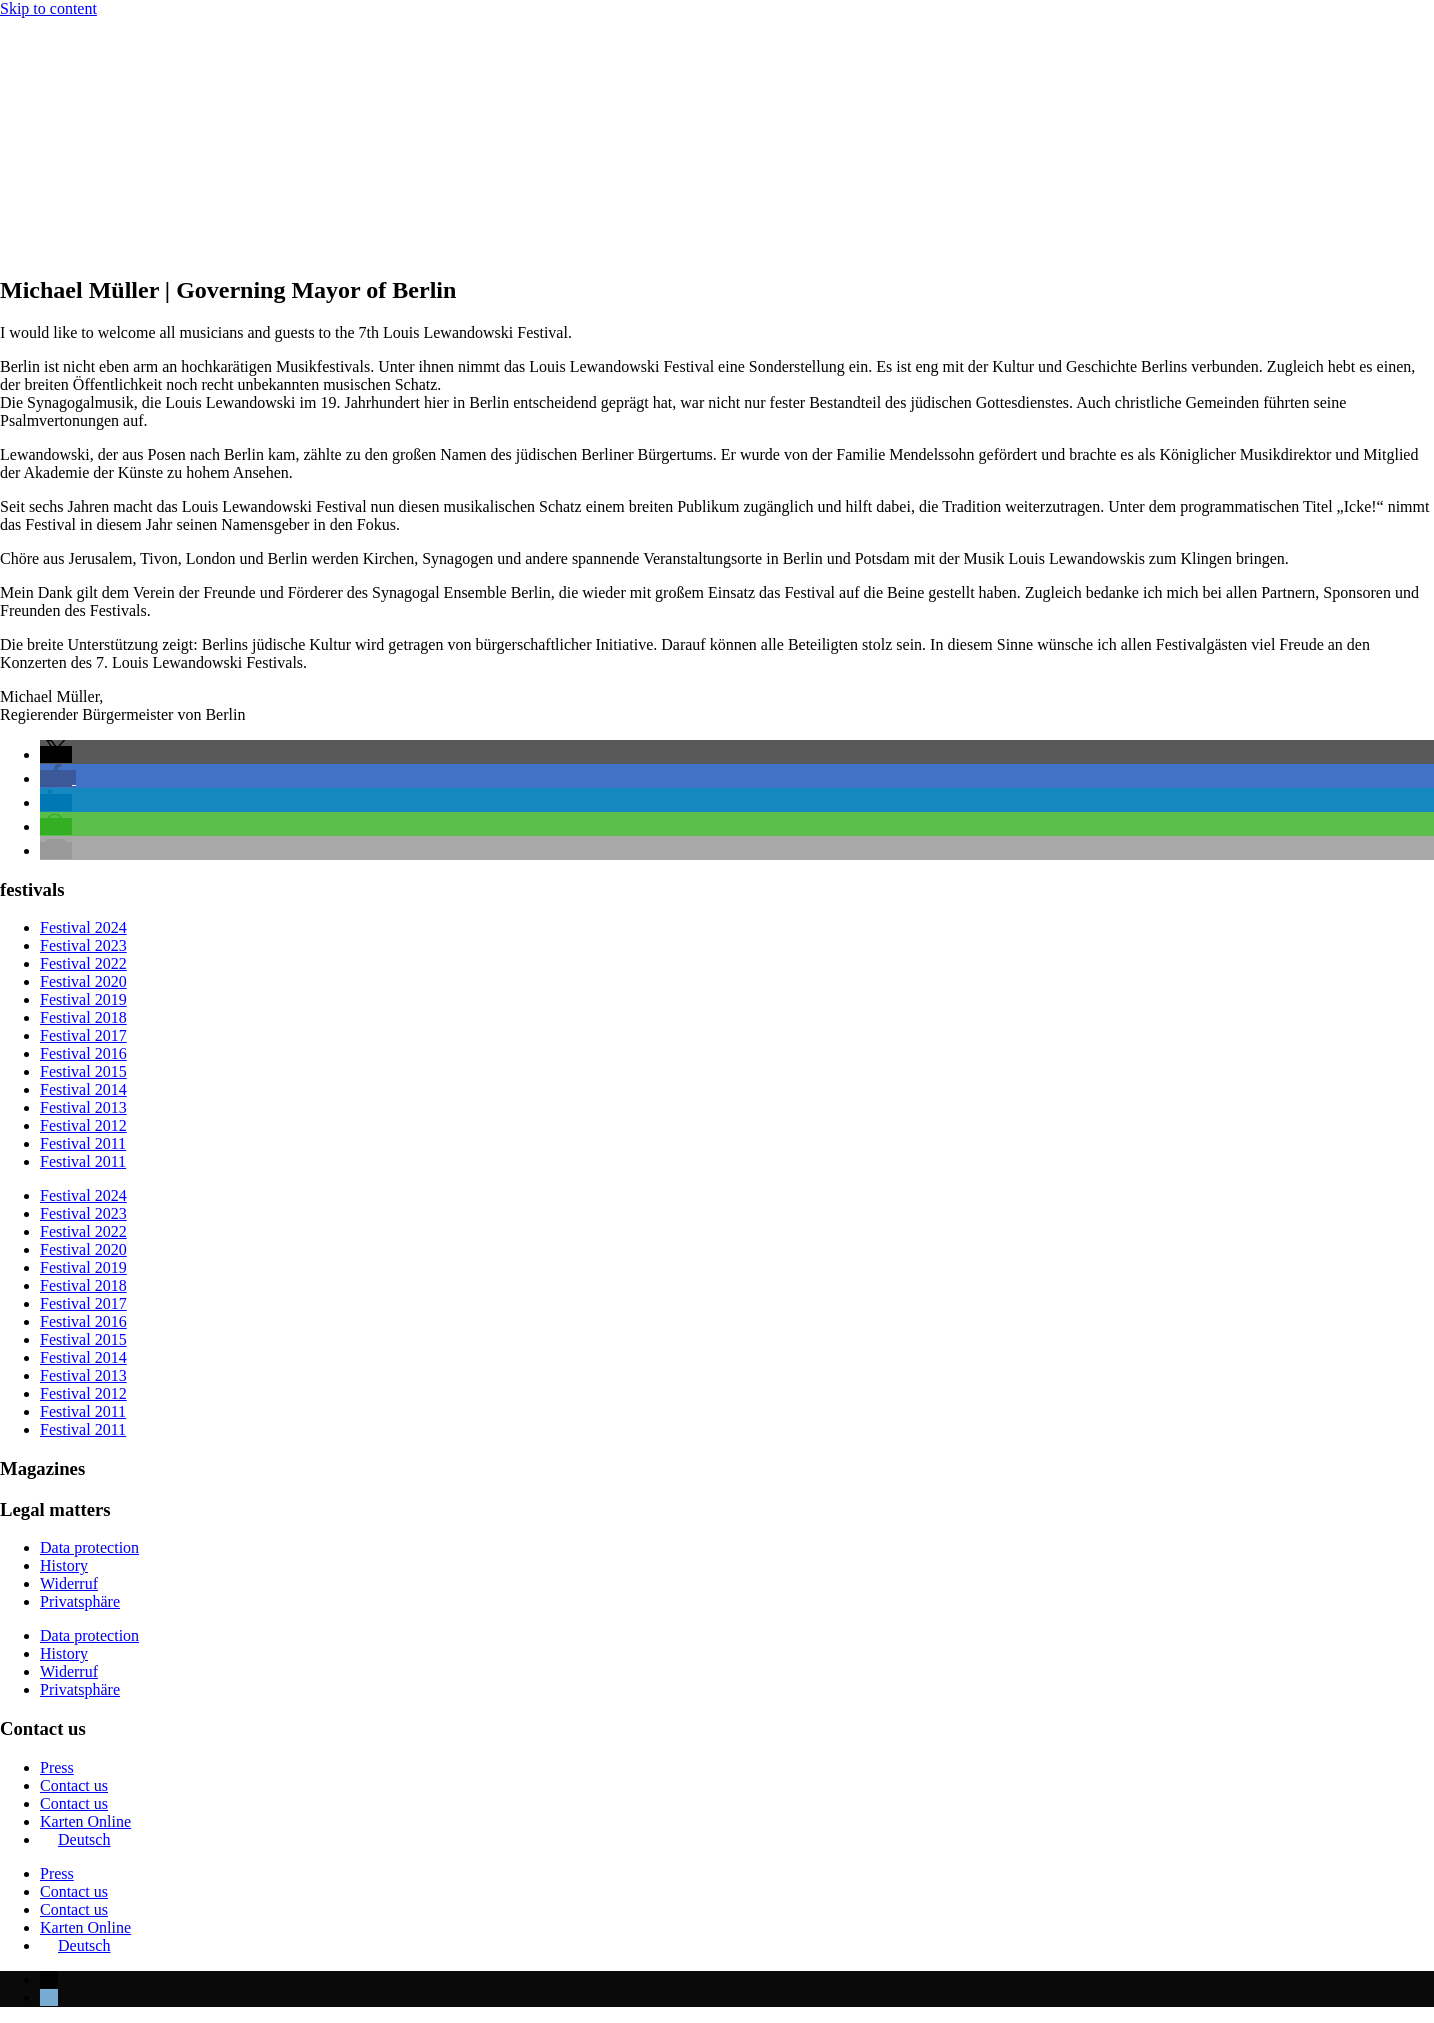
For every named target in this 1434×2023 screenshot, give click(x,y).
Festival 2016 (83, 1053)
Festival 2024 (83, 927)
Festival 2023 (83, 945)
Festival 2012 (83, 1125)
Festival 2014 (83, 1089)
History (64, 1565)
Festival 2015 (83, 1071)
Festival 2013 (83, 1107)
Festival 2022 (83, 963)
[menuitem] (75, 1839)
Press (57, 1767)
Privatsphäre (80, 1601)
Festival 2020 (83, 981)
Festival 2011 (83, 1143)
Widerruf (69, 1583)
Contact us (74, 1785)
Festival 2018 (83, 1017)
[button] (56, 754)
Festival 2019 (83, 999)
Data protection (89, 1547)
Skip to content (48, 8)
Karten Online (85, 1821)
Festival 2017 (83, 1035)
